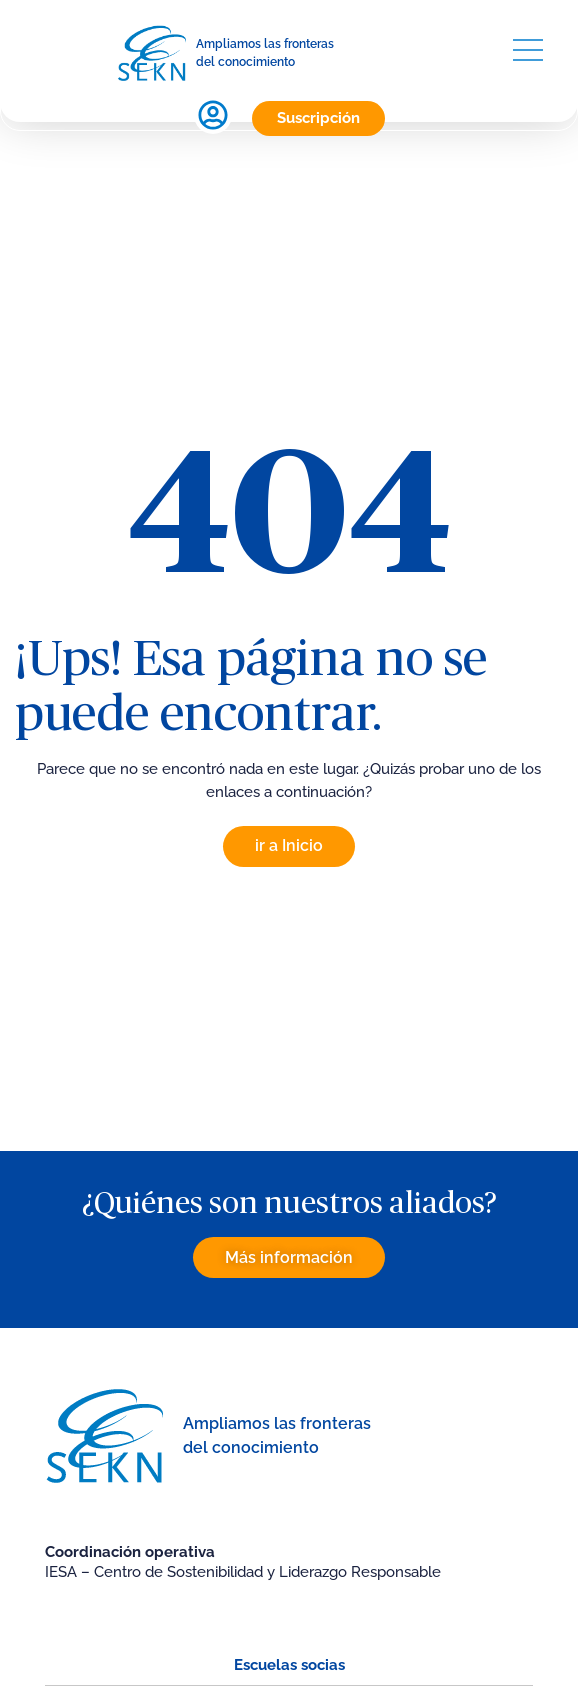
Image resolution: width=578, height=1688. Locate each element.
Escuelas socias (289, 1665)
